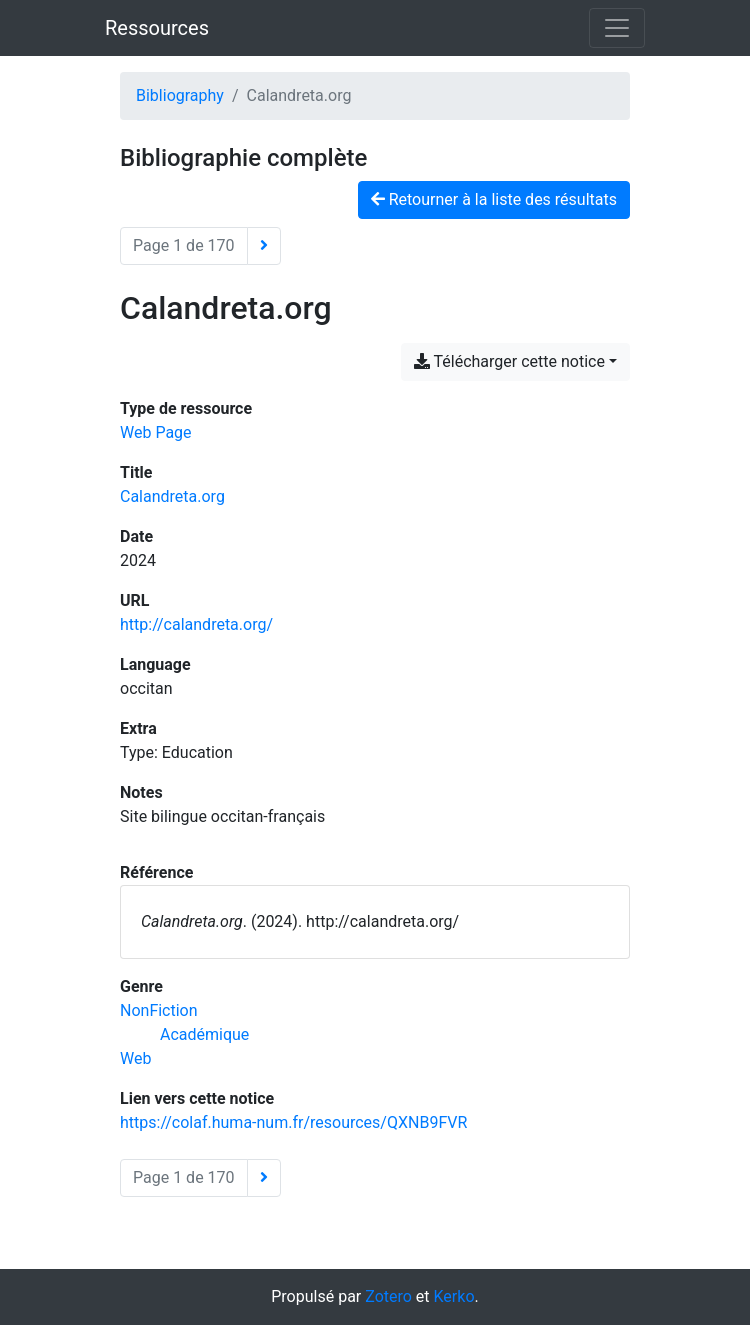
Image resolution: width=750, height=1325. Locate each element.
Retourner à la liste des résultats (494, 199)
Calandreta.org (172, 496)
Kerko (454, 1296)
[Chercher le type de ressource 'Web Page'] (156, 432)
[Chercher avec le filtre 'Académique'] (204, 1034)
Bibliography (180, 95)
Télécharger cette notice (509, 361)
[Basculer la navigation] (617, 28)
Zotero (388, 1296)
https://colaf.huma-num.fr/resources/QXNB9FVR (293, 1122)
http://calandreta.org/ (196, 624)
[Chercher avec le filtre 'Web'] (135, 1058)
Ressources (157, 28)
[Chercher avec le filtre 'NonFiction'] (159, 1010)
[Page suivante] (264, 246)
